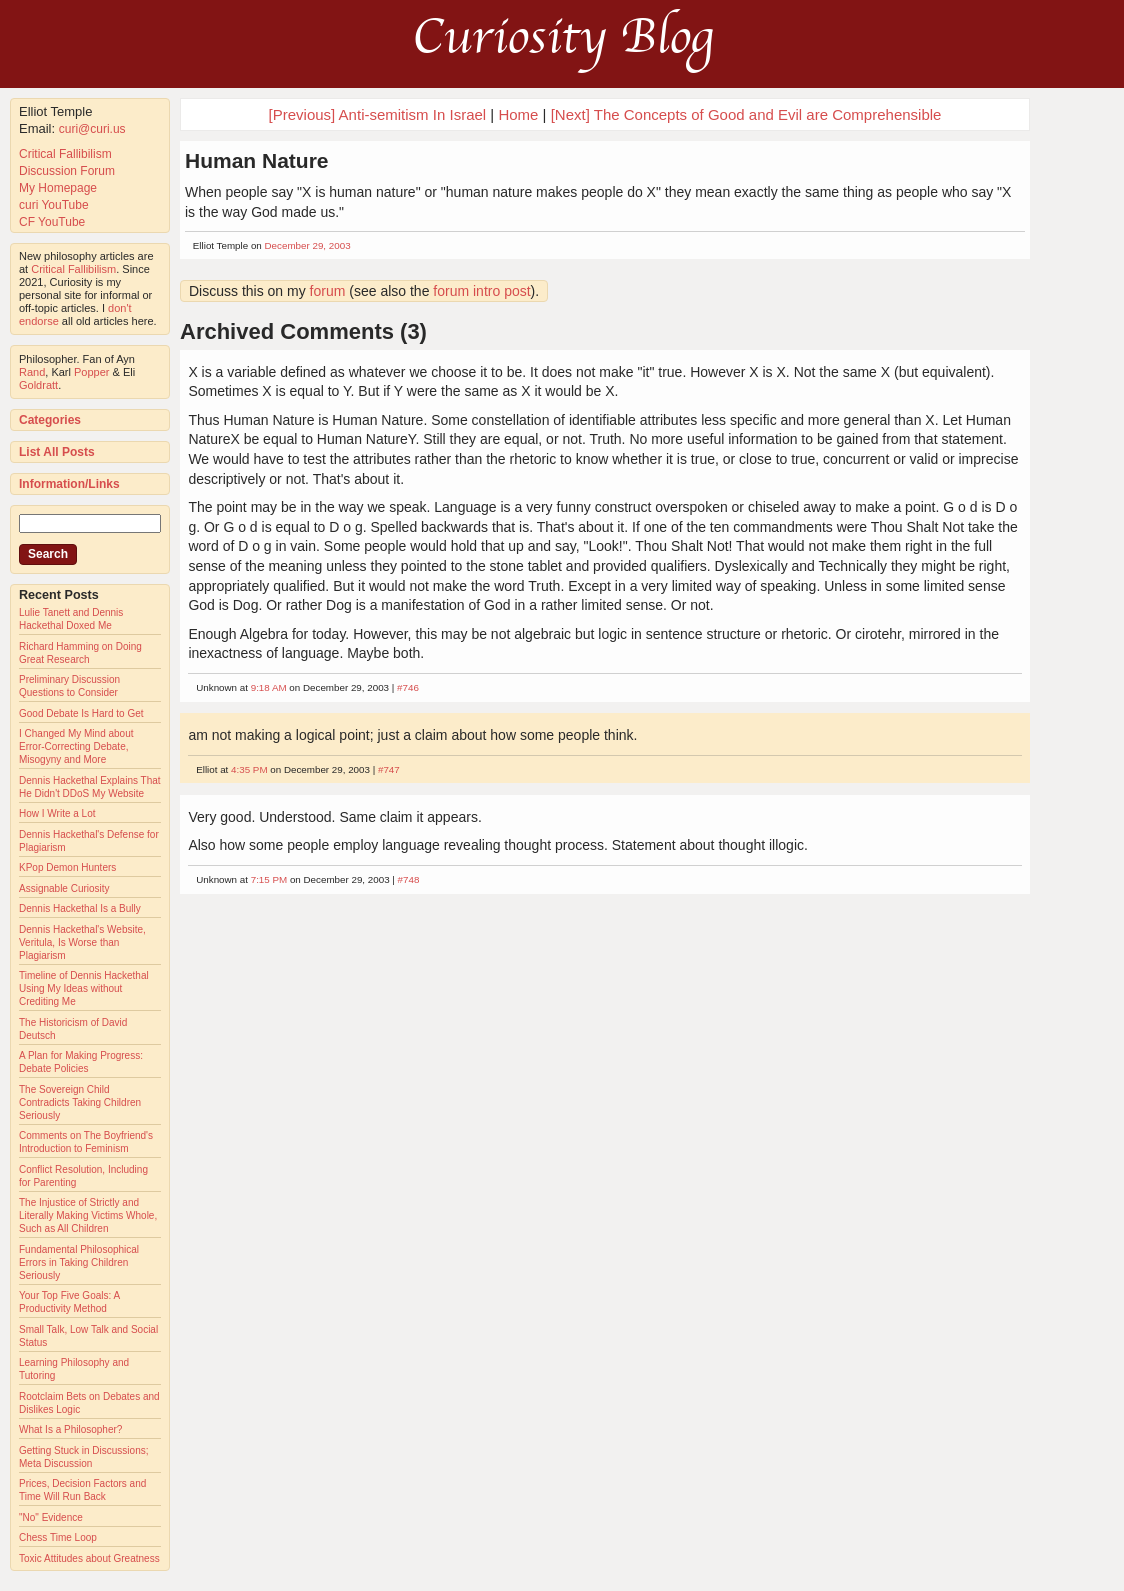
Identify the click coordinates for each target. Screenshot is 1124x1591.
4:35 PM (249, 769)
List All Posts (57, 452)
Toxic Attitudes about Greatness (89, 1558)
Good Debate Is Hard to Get (81, 713)
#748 (409, 879)
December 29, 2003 (308, 245)
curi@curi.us (92, 129)
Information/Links (69, 484)
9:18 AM (269, 687)
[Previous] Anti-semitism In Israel (378, 114)
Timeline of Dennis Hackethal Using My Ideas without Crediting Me (84, 988)
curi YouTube (54, 205)
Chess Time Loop (58, 1537)
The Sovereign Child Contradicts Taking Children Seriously (80, 1102)
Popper (91, 372)
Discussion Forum (67, 171)
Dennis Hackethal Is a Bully (80, 908)
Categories (50, 420)
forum (328, 291)
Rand (32, 372)
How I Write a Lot (57, 813)
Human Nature (257, 160)
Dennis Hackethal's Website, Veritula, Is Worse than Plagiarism (82, 942)
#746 (408, 687)
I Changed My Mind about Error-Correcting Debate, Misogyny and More (76, 746)
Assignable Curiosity (64, 888)
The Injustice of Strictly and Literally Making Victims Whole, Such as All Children (88, 1215)
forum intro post (481, 291)
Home (518, 114)
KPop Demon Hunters (67, 867)
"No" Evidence (51, 1517)
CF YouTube (52, 222)
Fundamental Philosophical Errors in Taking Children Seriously (79, 1262)
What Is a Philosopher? (70, 1429)
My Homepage (58, 188)
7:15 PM (269, 879)
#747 (389, 769)
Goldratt (38, 385)
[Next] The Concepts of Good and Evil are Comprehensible (746, 114)
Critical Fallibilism (65, 154)
